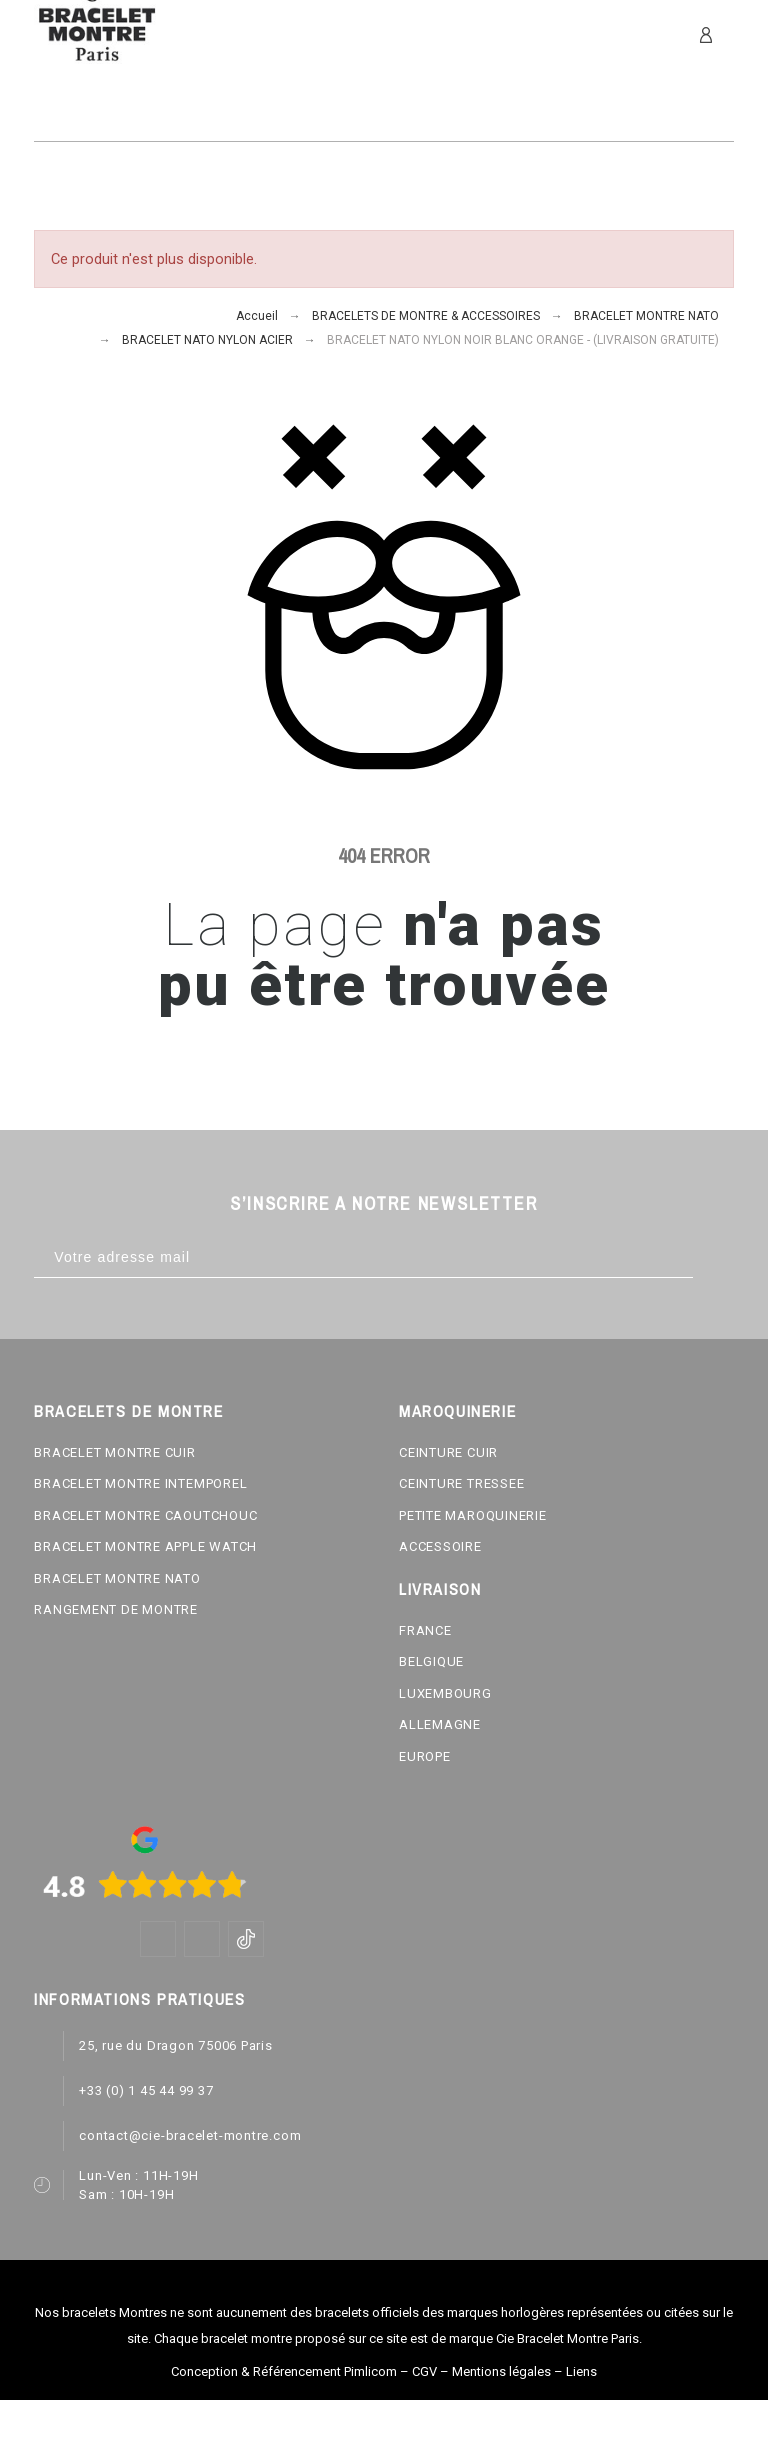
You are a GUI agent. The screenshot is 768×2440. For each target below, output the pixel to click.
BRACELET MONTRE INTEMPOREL (140, 1483)
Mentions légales (501, 2371)
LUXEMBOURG (445, 1693)
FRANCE (425, 1630)
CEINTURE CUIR (448, 1452)
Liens (581, 2371)
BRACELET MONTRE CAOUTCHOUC (145, 1515)
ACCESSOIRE (440, 1546)
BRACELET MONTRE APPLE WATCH (145, 1546)
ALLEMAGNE (440, 1724)
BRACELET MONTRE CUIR (115, 1452)
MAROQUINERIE (457, 1411)
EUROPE (425, 1756)
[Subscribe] (713, 1257)
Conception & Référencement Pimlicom (284, 2371)
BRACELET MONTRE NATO (117, 1578)
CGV (424, 2371)
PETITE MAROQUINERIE (473, 1515)
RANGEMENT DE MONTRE (116, 1609)
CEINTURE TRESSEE (461, 1483)
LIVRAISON (440, 1589)
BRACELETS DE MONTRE (128, 1411)
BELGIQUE (431, 1661)
